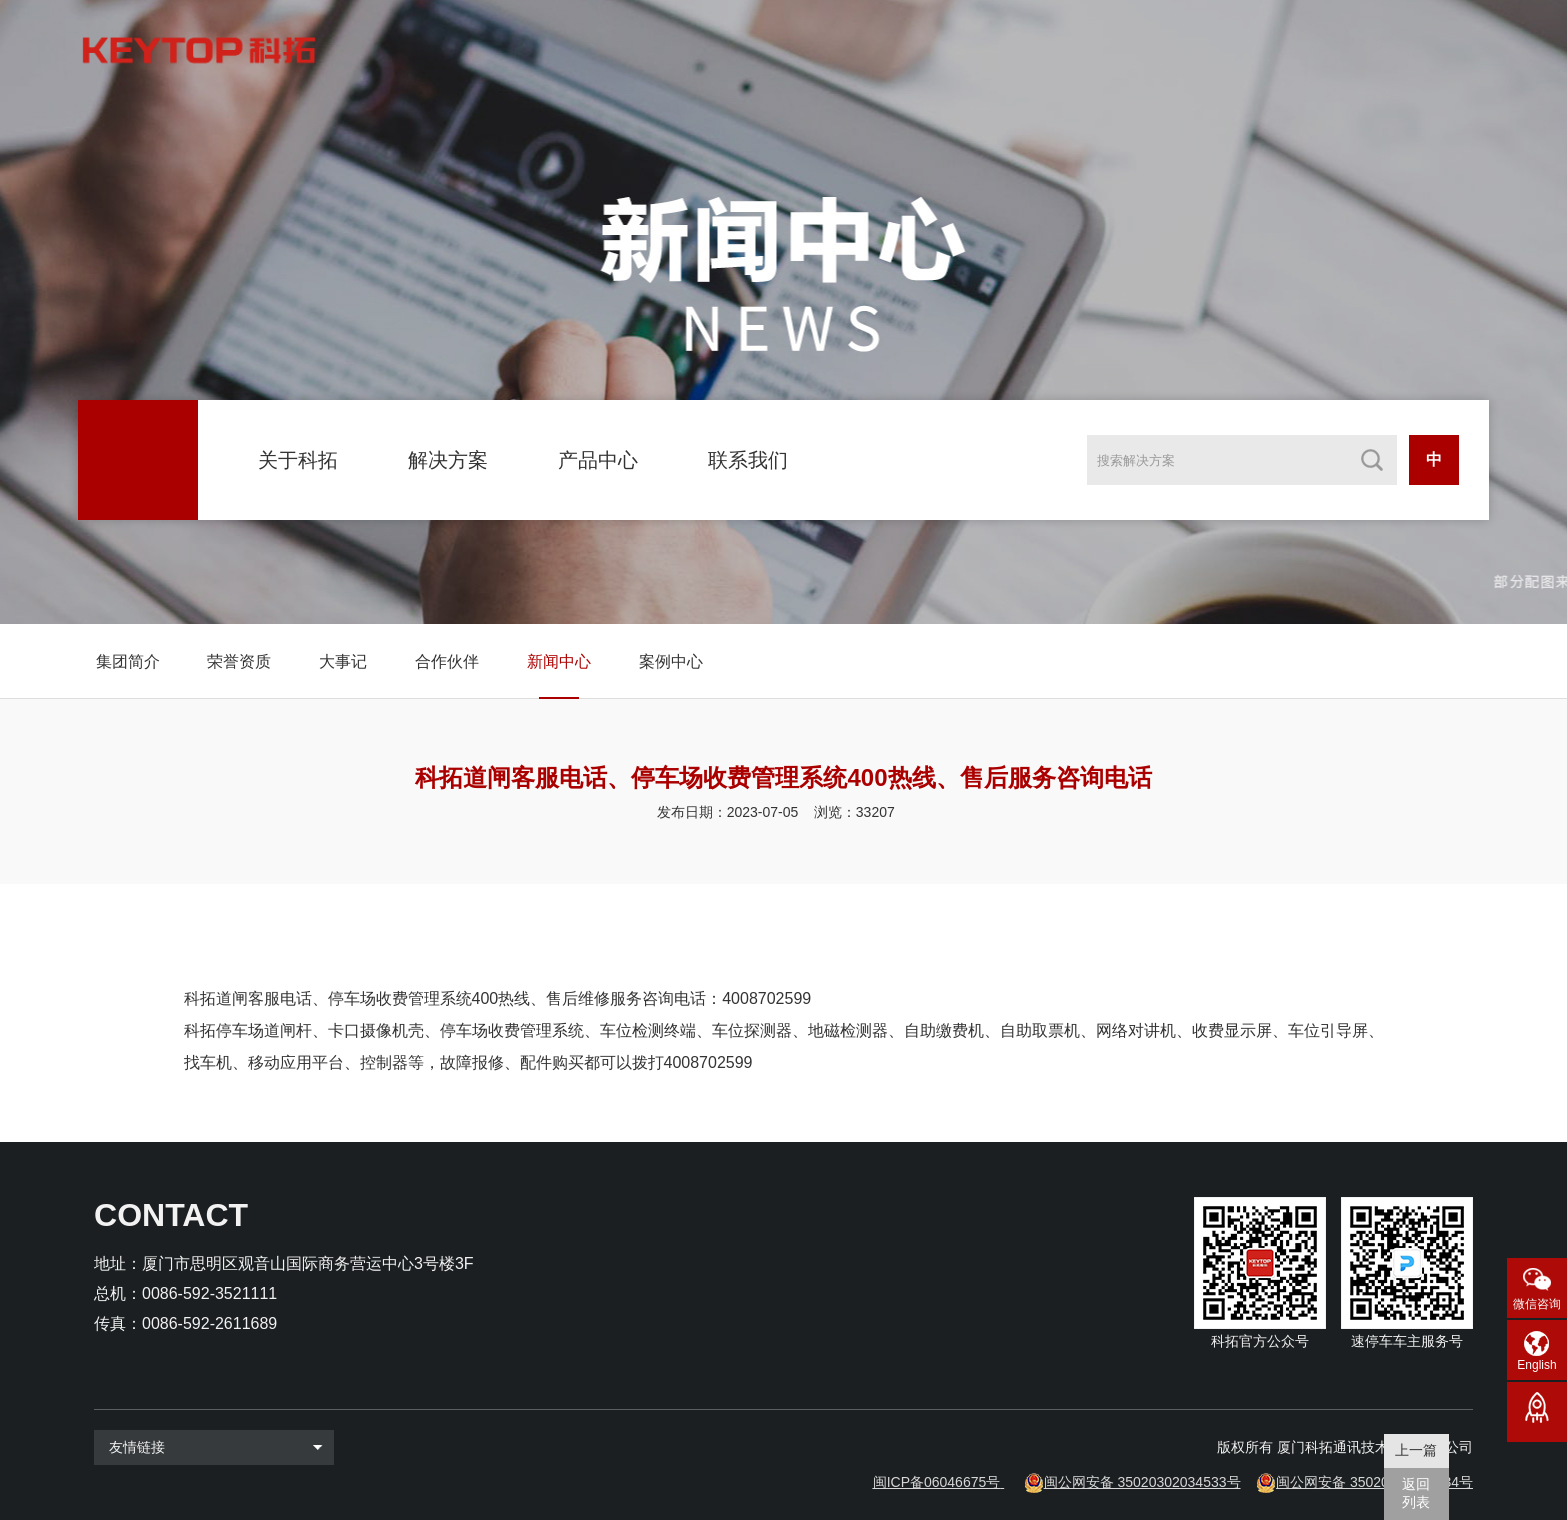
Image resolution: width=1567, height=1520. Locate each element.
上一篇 (1416, 1450)
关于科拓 (298, 460)
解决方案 (448, 460)
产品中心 (598, 460)
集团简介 (128, 661)
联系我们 (748, 460)
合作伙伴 (447, 661)
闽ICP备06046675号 (937, 1482)
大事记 (343, 661)
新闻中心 (559, 661)
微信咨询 (1537, 1304)
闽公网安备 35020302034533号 (1142, 1482)
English (1536, 1365)
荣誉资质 (239, 661)
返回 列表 (1416, 1493)
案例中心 (671, 661)
